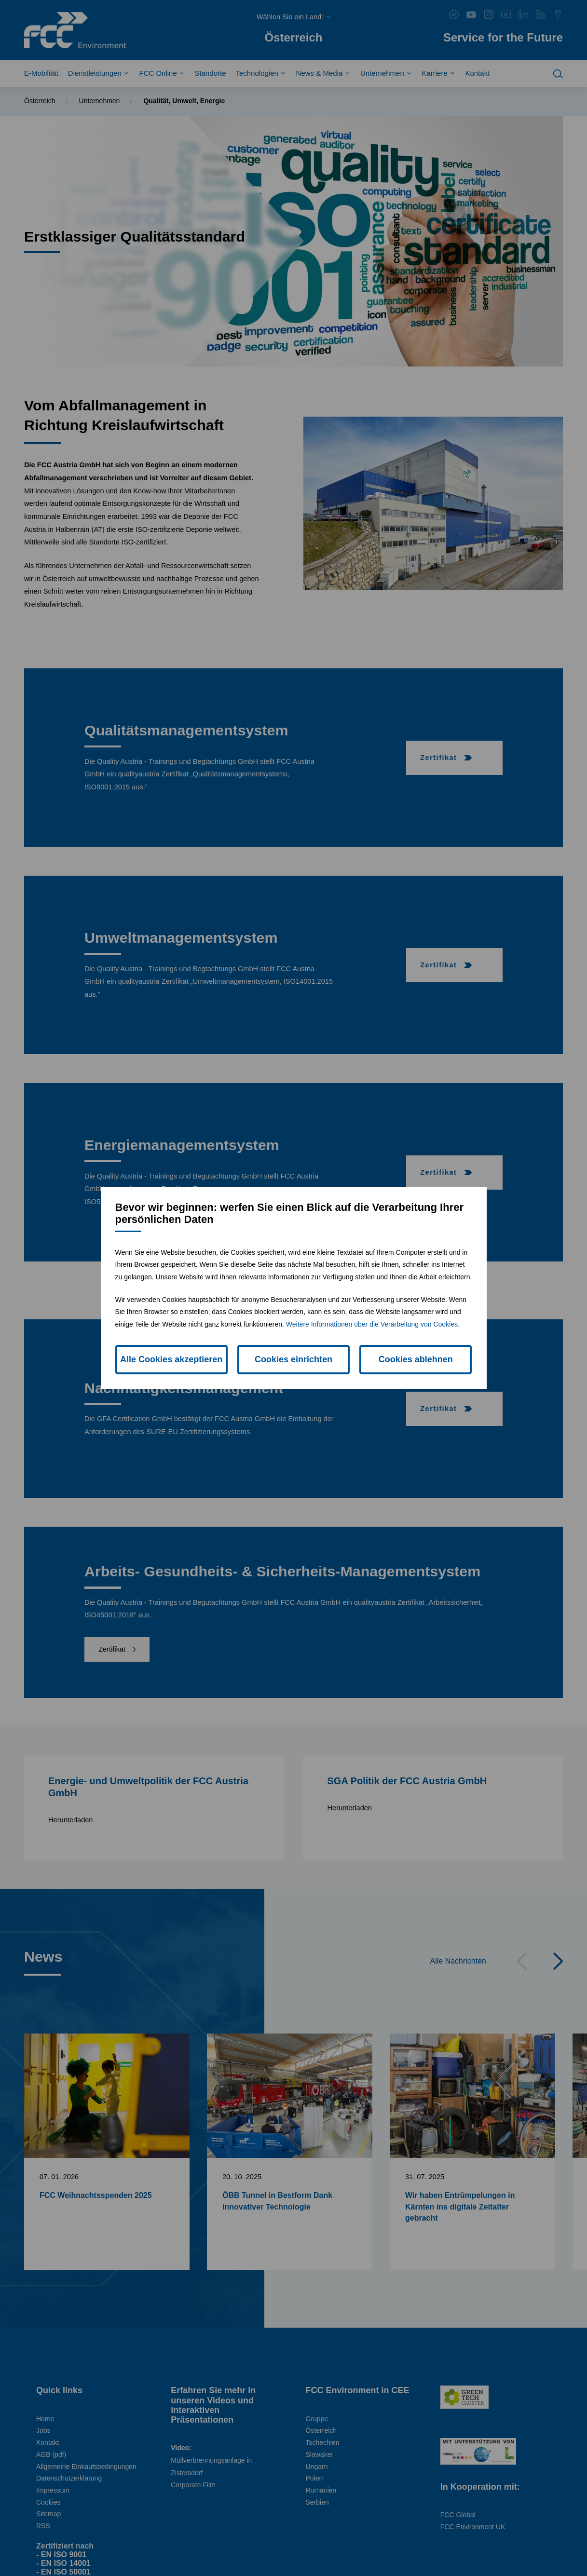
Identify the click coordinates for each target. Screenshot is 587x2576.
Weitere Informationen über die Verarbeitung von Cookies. (373, 1324)
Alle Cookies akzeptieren (171, 1359)
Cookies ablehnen (416, 1359)
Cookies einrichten (293, 1359)
